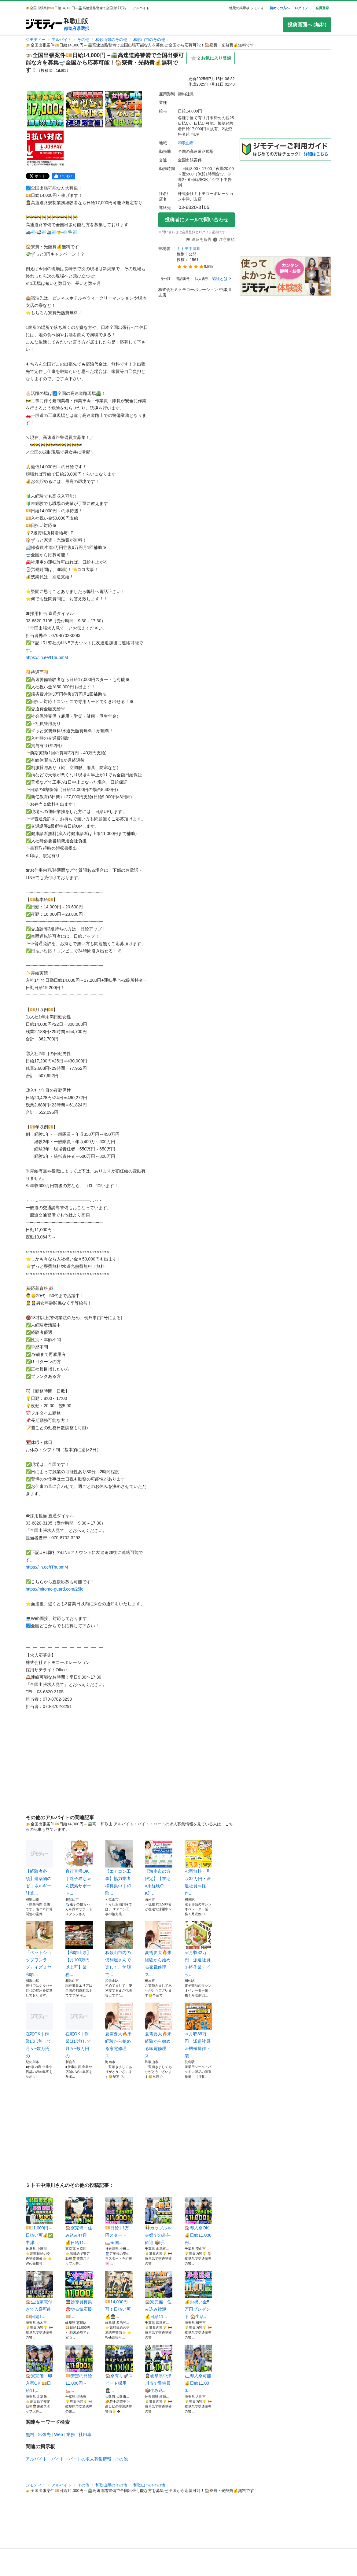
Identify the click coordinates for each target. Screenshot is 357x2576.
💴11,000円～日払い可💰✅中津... (39, 2221)
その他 (83, 39)
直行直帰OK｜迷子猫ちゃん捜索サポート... (79, 1868)
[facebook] (63, 176)
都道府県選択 (76, 28)
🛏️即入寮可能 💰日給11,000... (198, 2369)
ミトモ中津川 (189, 248)
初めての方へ (280, 8)
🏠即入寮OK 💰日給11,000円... (198, 2221)
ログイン (301, 8)
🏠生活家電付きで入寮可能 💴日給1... (39, 2295)
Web (58, 2434)
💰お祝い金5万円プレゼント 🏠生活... (198, 2295)
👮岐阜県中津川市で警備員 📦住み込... (158, 2369)
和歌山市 (186, 143)
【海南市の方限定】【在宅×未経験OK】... (158, 1868)
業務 (70, 2434)
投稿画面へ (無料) (307, 24)
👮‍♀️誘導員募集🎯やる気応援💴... (79, 2295)
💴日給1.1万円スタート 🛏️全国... (119, 2221)
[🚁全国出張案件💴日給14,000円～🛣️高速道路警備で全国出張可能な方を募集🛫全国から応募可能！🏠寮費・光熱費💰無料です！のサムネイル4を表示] (45, 148)
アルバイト (62, 39)
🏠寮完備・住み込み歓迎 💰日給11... (79, 2221)
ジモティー (36, 39)
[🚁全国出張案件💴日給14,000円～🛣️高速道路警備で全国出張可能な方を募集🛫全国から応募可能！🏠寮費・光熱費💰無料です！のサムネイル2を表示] (84, 109)
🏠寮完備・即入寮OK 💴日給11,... (39, 2369)
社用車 (85, 2434)
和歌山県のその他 (111, 39)
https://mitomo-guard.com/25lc (54, 1589)
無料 (30, 2434)
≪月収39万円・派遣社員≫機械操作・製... (198, 2030)
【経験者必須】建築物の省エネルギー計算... (39, 1868)
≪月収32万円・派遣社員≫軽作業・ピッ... (198, 1949)
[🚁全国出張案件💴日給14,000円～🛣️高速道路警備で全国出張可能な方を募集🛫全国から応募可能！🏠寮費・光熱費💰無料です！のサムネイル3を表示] (123, 109)
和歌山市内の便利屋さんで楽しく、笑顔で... (119, 1949)
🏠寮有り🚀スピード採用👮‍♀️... (119, 2369)
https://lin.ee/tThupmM (47, 657)
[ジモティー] (44, 24)
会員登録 (322, 8)
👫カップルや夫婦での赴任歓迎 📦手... (158, 2221)
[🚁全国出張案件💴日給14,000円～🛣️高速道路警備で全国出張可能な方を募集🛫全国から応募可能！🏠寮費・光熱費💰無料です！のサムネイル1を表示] (45, 109)
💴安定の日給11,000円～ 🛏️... (79, 2369)
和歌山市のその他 (149, 39)
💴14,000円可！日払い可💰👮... (119, 2295)
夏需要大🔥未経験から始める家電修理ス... (158, 1949)
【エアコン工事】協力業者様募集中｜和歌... (119, 1868)
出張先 (44, 2434)
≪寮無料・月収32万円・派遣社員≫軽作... (198, 1868)
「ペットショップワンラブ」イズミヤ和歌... (39, 1949)
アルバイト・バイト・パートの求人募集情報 (68, 2458)
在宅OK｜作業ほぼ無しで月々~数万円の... (39, 2030)
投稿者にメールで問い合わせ (196, 219)
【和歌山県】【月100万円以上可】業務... (79, 1949)
